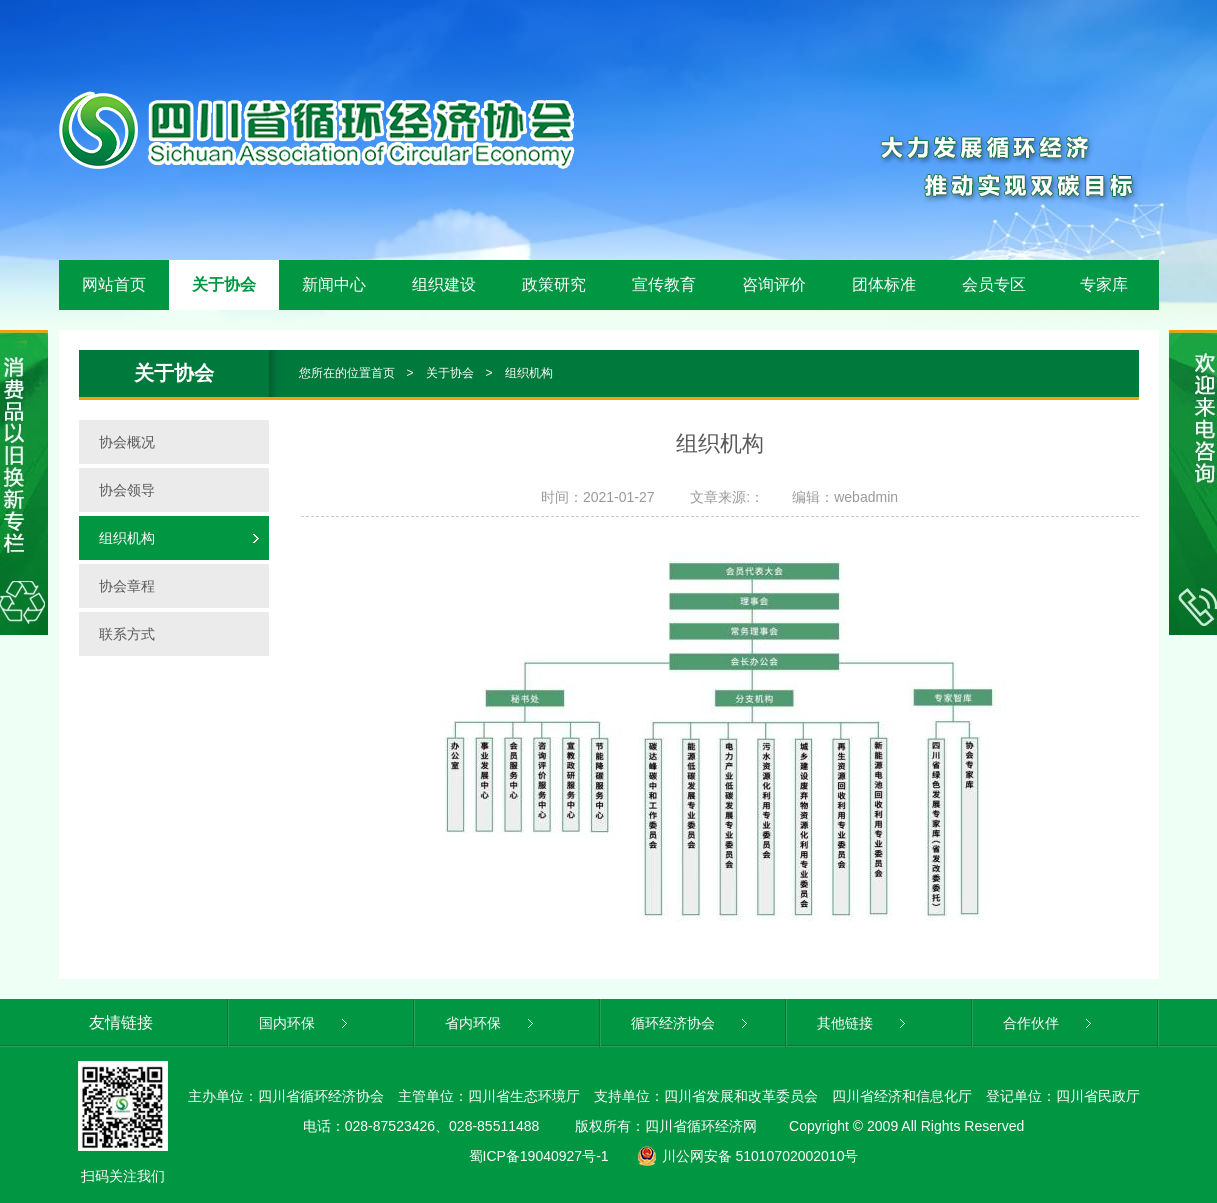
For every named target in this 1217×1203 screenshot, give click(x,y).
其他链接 (863, 1023)
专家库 (1104, 284)
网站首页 (114, 284)
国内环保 (305, 1023)
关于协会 (224, 284)
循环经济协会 (691, 1023)
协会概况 (127, 442)
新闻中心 (334, 284)
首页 (383, 373)
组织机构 (529, 373)
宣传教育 (664, 284)
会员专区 (994, 284)
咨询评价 (774, 284)
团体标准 (884, 284)
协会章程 (127, 586)
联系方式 (127, 634)
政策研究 (554, 284)
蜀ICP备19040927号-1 (539, 1156)
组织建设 (444, 284)
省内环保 (491, 1023)
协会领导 (127, 490)
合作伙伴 (1049, 1023)
